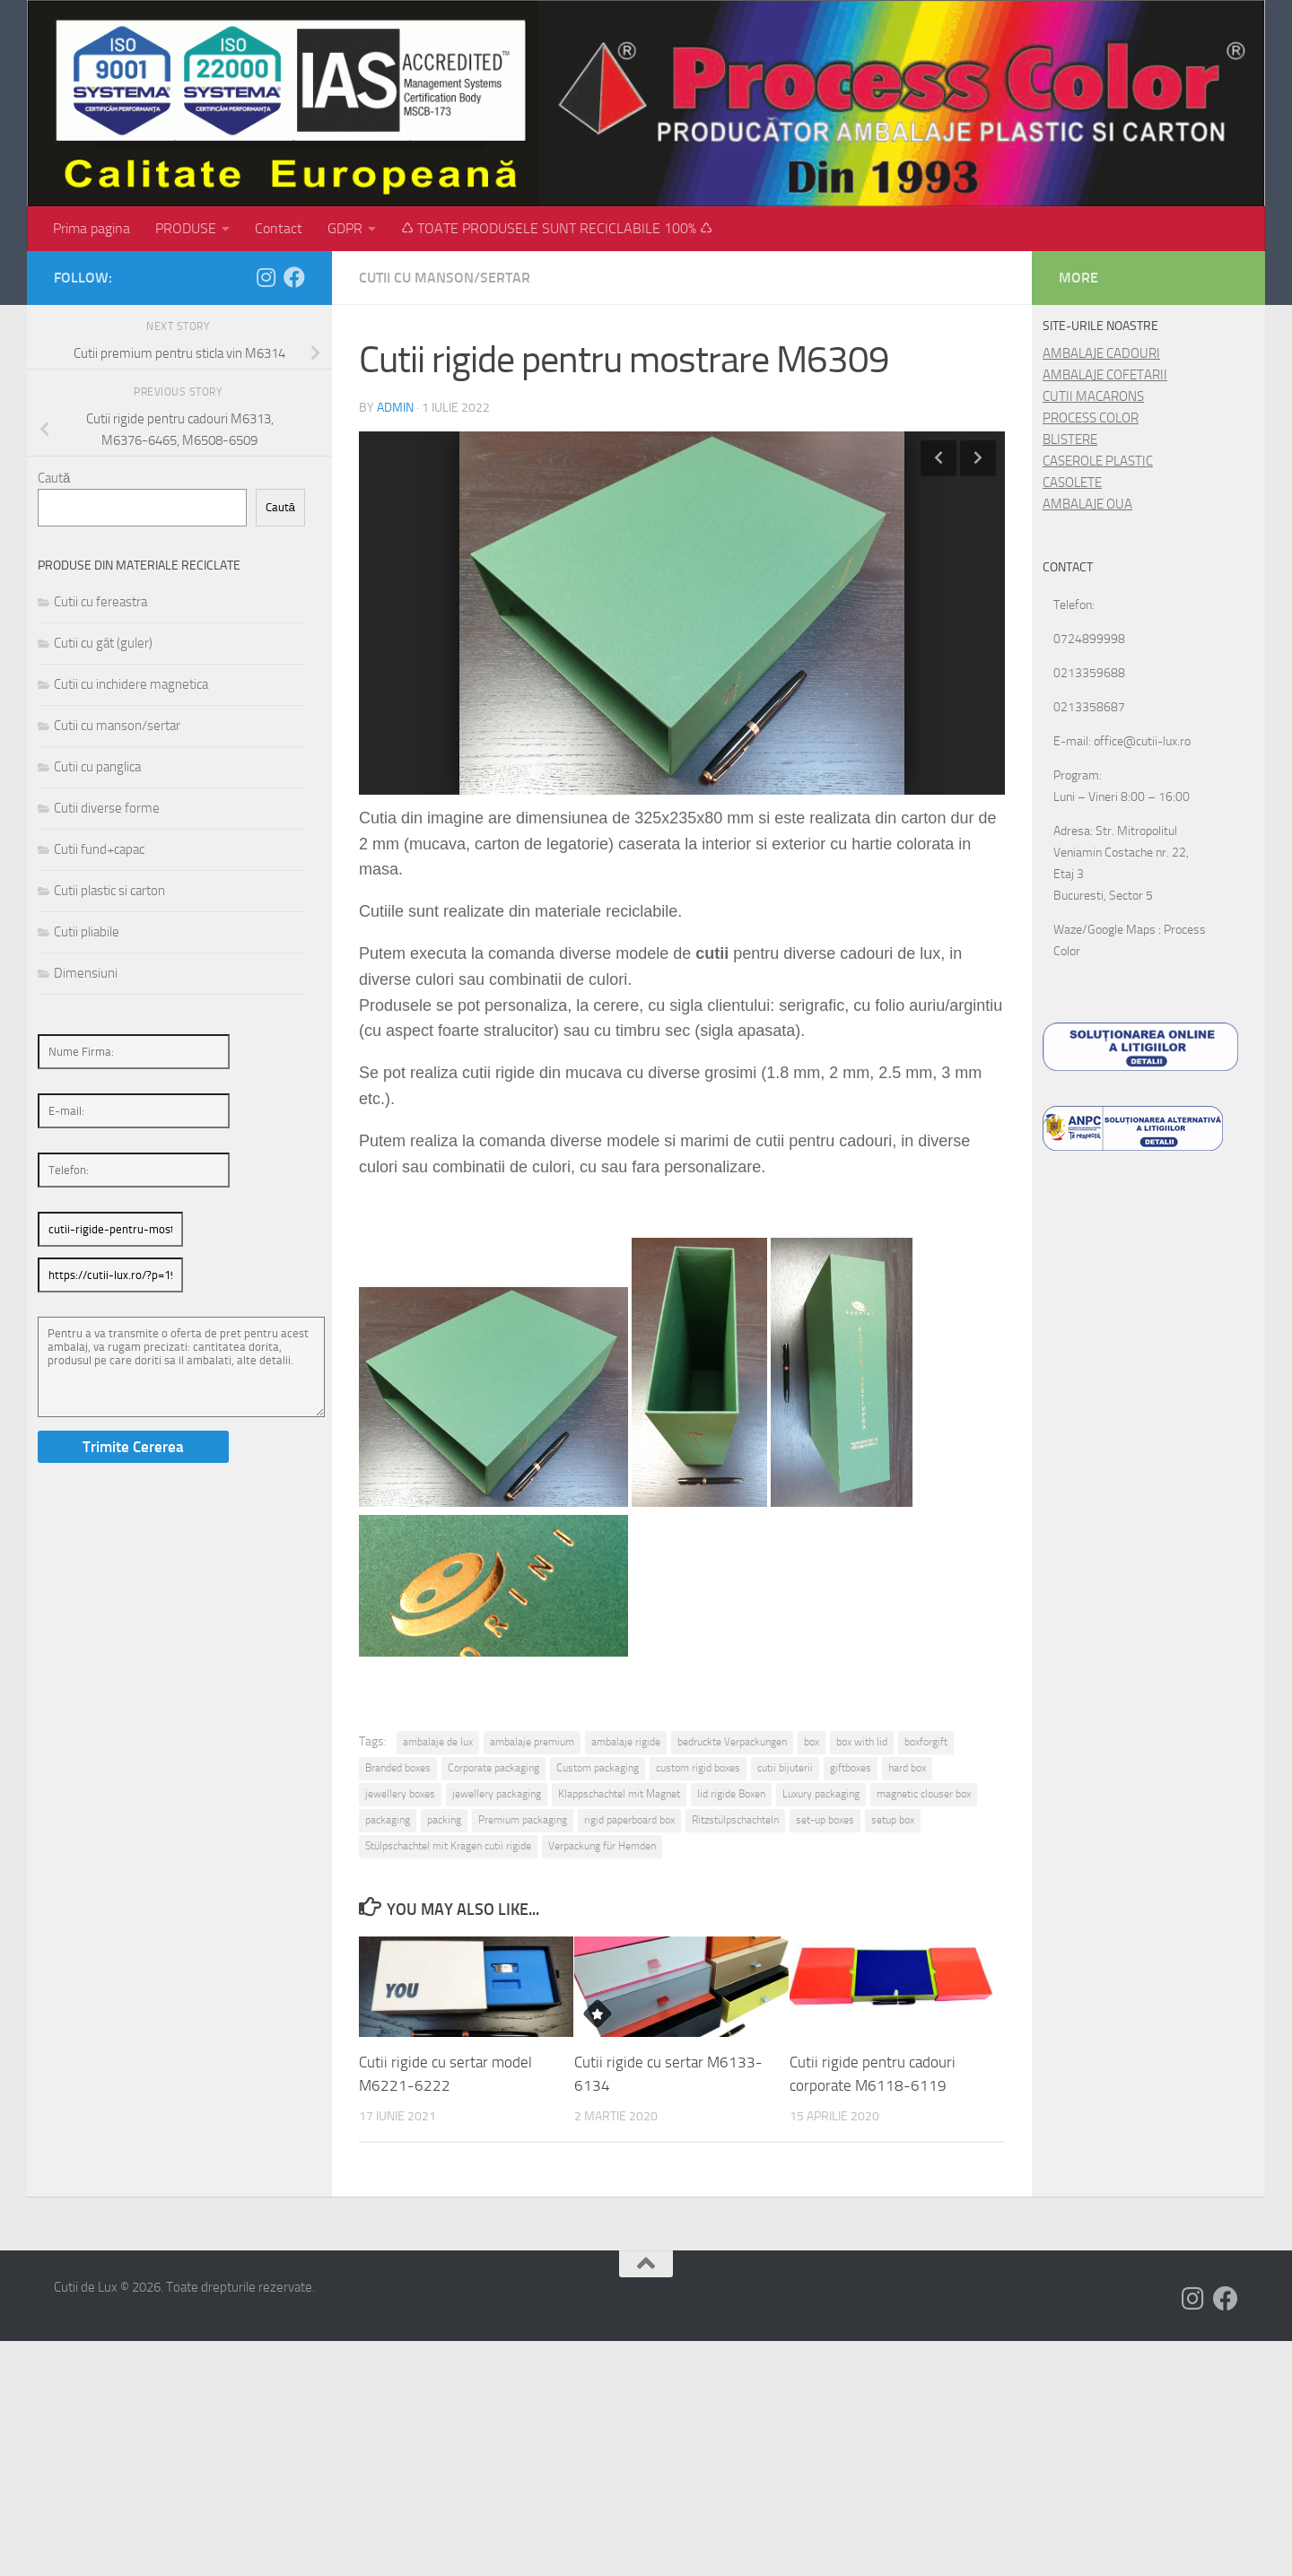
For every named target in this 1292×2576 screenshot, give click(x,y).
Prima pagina (91, 228)
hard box (907, 1768)
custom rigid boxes (698, 1768)
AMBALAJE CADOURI (1101, 353)
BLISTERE (1070, 439)
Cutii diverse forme (107, 808)
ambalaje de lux (438, 1742)
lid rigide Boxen (731, 1794)
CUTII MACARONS (1093, 396)
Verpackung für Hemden (602, 1846)
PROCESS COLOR (1091, 418)
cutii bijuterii (785, 1768)
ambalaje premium (532, 1742)
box (811, 1742)
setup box (892, 1820)
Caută (54, 478)
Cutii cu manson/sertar (444, 277)
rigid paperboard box (629, 1820)
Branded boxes (398, 1768)
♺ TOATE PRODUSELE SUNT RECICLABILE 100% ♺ (556, 228)
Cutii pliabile (86, 932)
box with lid (861, 1742)
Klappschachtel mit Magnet (619, 1794)
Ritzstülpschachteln (735, 1820)
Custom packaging (597, 1768)
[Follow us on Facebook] (294, 277)
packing (444, 1820)
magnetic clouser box (924, 1794)
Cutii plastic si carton (109, 891)
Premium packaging (522, 1820)
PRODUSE (185, 228)
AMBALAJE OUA (1087, 504)
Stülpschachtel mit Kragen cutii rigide (448, 1846)
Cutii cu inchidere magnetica (131, 684)
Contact (278, 228)
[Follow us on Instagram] (265, 277)
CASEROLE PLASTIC (1098, 461)
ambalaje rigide (625, 1742)
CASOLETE (1072, 482)
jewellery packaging (496, 1794)
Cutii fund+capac (99, 849)
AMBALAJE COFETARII (1105, 375)
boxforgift (925, 1742)
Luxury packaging (821, 1794)
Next (978, 458)
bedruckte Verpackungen (732, 1742)
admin (395, 407)
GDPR (344, 228)
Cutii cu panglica (97, 767)
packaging (387, 1820)
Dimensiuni (86, 973)
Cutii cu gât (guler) (103, 643)
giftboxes (850, 1768)
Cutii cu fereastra (100, 602)
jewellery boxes (400, 1794)
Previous (938, 458)
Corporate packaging (493, 1768)
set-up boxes (825, 1820)
